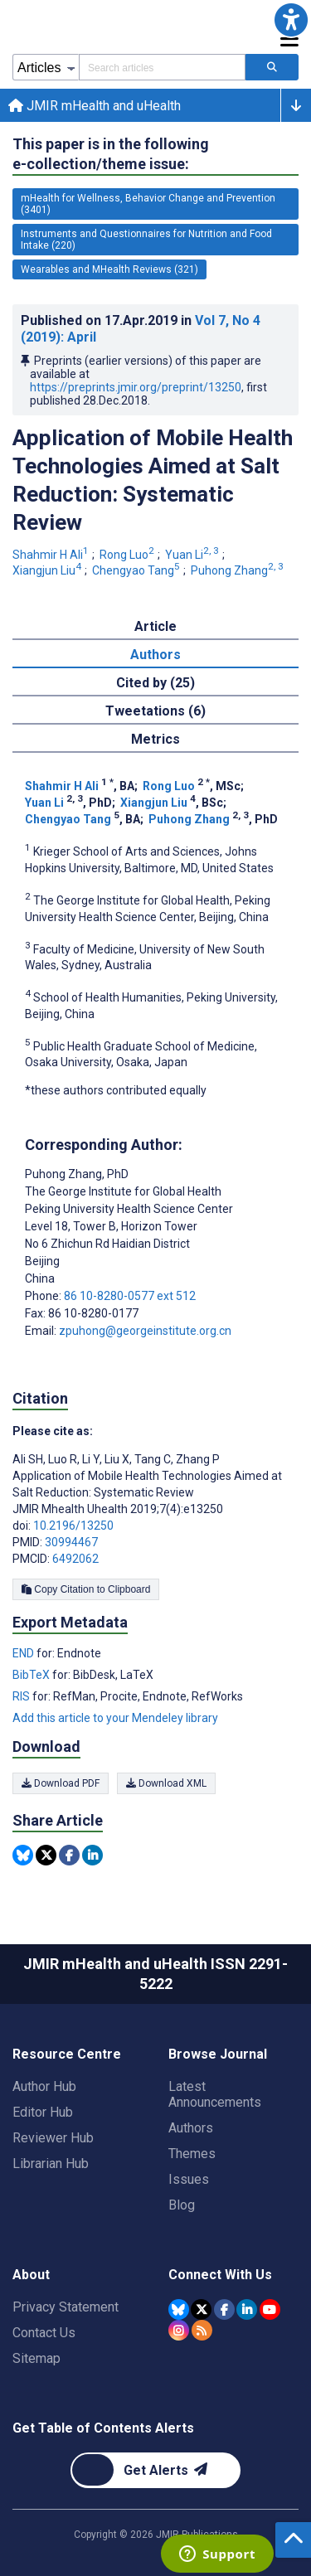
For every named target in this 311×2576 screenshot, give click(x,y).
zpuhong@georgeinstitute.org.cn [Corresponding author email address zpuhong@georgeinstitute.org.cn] (145, 1330)
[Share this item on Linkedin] (92, 1855)
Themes (192, 2153)
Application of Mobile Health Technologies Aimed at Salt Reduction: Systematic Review (152, 480)
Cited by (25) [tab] (155, 683)
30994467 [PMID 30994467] (71, 1542)
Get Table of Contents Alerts (103, 2428)
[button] (291, 20)
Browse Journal (217, 2054)
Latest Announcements (214, 2094)
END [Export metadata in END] (24, 1653)
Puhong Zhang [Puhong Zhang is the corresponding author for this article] (77, 1174)
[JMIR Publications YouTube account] (270, 2309)
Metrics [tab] (155, 739)
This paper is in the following (110, 154)
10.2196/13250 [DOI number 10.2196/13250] (73, 1525)
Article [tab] (155, 626)
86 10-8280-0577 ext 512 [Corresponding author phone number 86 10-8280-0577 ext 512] (130, 1296)
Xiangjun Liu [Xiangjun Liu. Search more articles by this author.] (48, 570)
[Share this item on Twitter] (46, 1855)
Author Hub (44, 2086)
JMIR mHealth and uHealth (94, 106)
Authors (190, 2128)
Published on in (140, 329)
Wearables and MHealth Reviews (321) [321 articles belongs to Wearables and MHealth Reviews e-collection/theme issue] (109, 269)
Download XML (166, 1783)
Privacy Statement (65, 2307)
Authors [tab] (155, 654)
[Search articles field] (162, 67)
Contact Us (43, 2333)
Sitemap (36, 2358)
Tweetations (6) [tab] (155, 711)
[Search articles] (272, 67)
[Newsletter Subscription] (155, 2470)
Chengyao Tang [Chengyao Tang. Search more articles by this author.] (137, 570)
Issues (188, 2179)
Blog (181, 2205)
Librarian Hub (50, 2163)
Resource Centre (66, 2054)
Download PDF (61, 1783)
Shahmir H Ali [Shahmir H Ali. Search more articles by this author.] (51, 554)
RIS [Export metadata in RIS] (22, 1696)
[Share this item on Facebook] (69, 1855)
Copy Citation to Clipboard (86, 1589)
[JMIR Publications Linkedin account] (246, 2309)
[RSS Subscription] (202, 2330)
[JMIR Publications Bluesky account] (178, 2309)
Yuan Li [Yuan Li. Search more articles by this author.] (193, 554)
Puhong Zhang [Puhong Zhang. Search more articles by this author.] (238, 570)
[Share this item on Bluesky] (22, 1855)
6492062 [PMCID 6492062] (75, 1558)
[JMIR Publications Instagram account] (178, 2330)
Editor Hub (42, 2112)
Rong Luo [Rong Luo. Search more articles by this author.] (128, 554)
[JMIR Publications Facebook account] (224, 2309)
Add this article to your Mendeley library (115, 1718)
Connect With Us (220, 2275)
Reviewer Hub (53, 2138)
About (31, 2275)
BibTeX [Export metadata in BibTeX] (32, 1674)
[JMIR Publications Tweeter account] (201, 2309)
